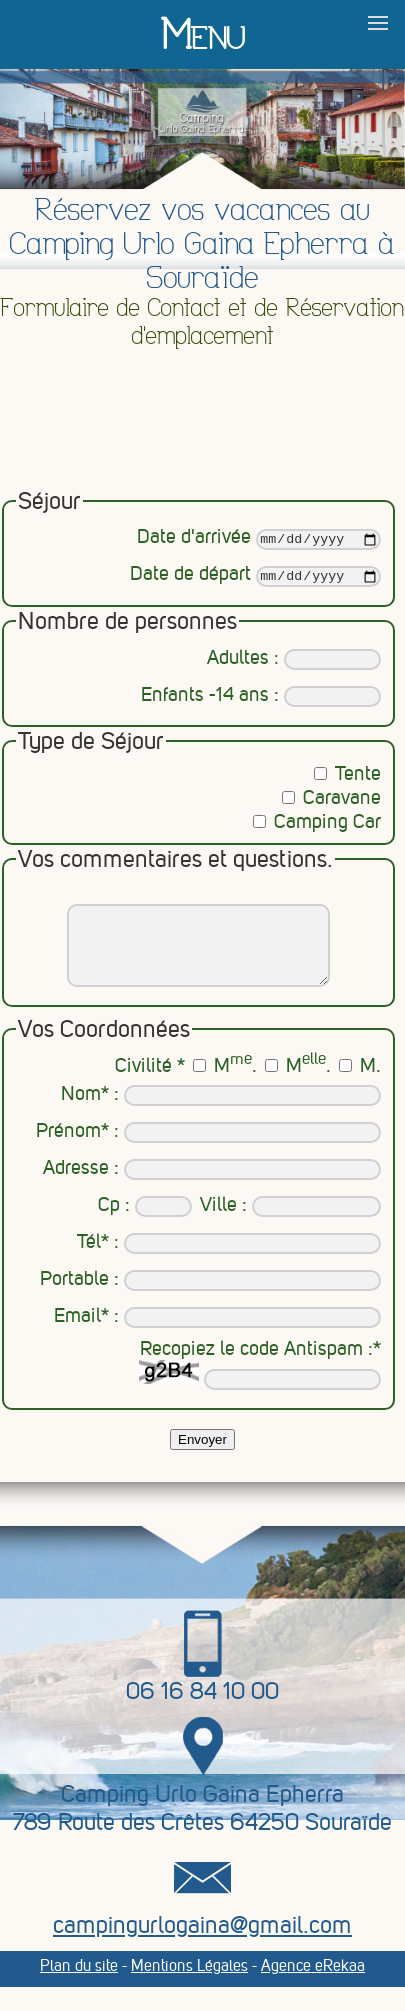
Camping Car (317, 826)
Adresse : (212, 1188)
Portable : (210, 1299)
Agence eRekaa (313, 1985)
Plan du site (79, 1985)
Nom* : (221, 1114)
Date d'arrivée (258, 540)
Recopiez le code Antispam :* (260, 1384)
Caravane (331, 802)
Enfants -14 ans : (261, 699)
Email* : (217, 1336)
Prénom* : (208, 1151)
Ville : (290, 1225)
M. (225, 1086)
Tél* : (229, 1262)
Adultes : (294, 662)
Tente (347, 778)
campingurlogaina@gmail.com (202, 1945)
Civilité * (150, 1086)
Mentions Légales (189, 1985)
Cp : (145, 1225)
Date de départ (255, 580)
